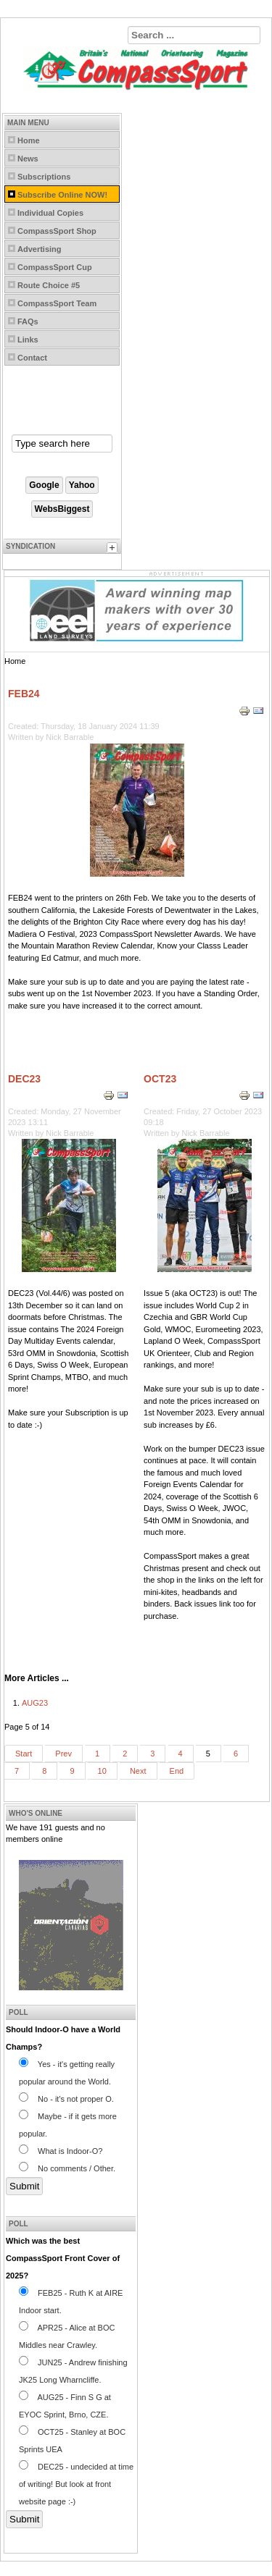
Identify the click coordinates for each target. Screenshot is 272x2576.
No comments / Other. (67, 2168)
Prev (63, 1753)
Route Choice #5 (48, 285)
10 (102, 1771)
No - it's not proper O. (66, 2099)
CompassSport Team (56, 303)
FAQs (27, 321)
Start (23, 1753)
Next (138, 1771)
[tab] (114, 549)
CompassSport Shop (56, 231)
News (27, 158)
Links (27, 339)
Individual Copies (50, 213)
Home (28, 140)
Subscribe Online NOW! (62, 194)
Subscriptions (43, 176)
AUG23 (35, 1703)
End (177, 1771)
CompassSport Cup (54, 267)
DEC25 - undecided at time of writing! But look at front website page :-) (76, 2484)
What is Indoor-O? (60, 2151)
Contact (32, 357)
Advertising (39, 249)
